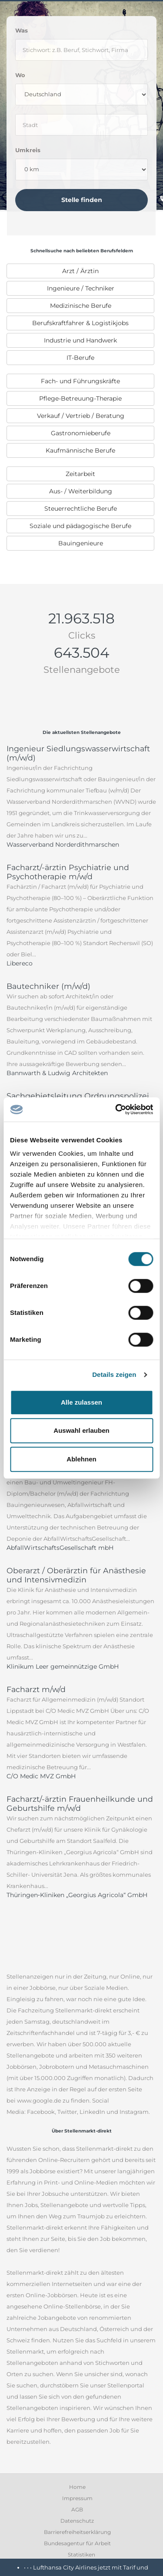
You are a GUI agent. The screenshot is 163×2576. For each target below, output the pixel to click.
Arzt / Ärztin (80, 271)
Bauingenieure (80, 543)
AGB (77, 2509)
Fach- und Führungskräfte (80, 381)
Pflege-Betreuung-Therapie (80, 398)
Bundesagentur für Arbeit (77, 2543)
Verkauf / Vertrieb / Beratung (80, 416)
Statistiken (81, 2554)
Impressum (77, 2498)
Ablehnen (81, 1459)
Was (21, 30)
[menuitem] (80, 271)
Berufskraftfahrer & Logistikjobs (80, 323)
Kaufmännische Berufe (80, 450)
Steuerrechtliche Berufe (80, 508)
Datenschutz (77, 2520)
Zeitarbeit (80, 474)
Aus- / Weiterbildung (80, 491)
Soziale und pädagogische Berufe (80, 526)
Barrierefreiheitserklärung (77, 2532)
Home (77, 2487)
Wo (20, 75)
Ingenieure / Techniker (80, 288)
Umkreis (27, 150)
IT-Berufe (80, 358)
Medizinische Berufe (80, 306)
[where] (81, 125)
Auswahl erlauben (81, 1430)
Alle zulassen (81, 1402)
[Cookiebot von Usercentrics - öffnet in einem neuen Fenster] (116, 1109)
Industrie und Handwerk (80, 340)
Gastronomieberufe (80, 433)
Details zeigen (114, 1374)
